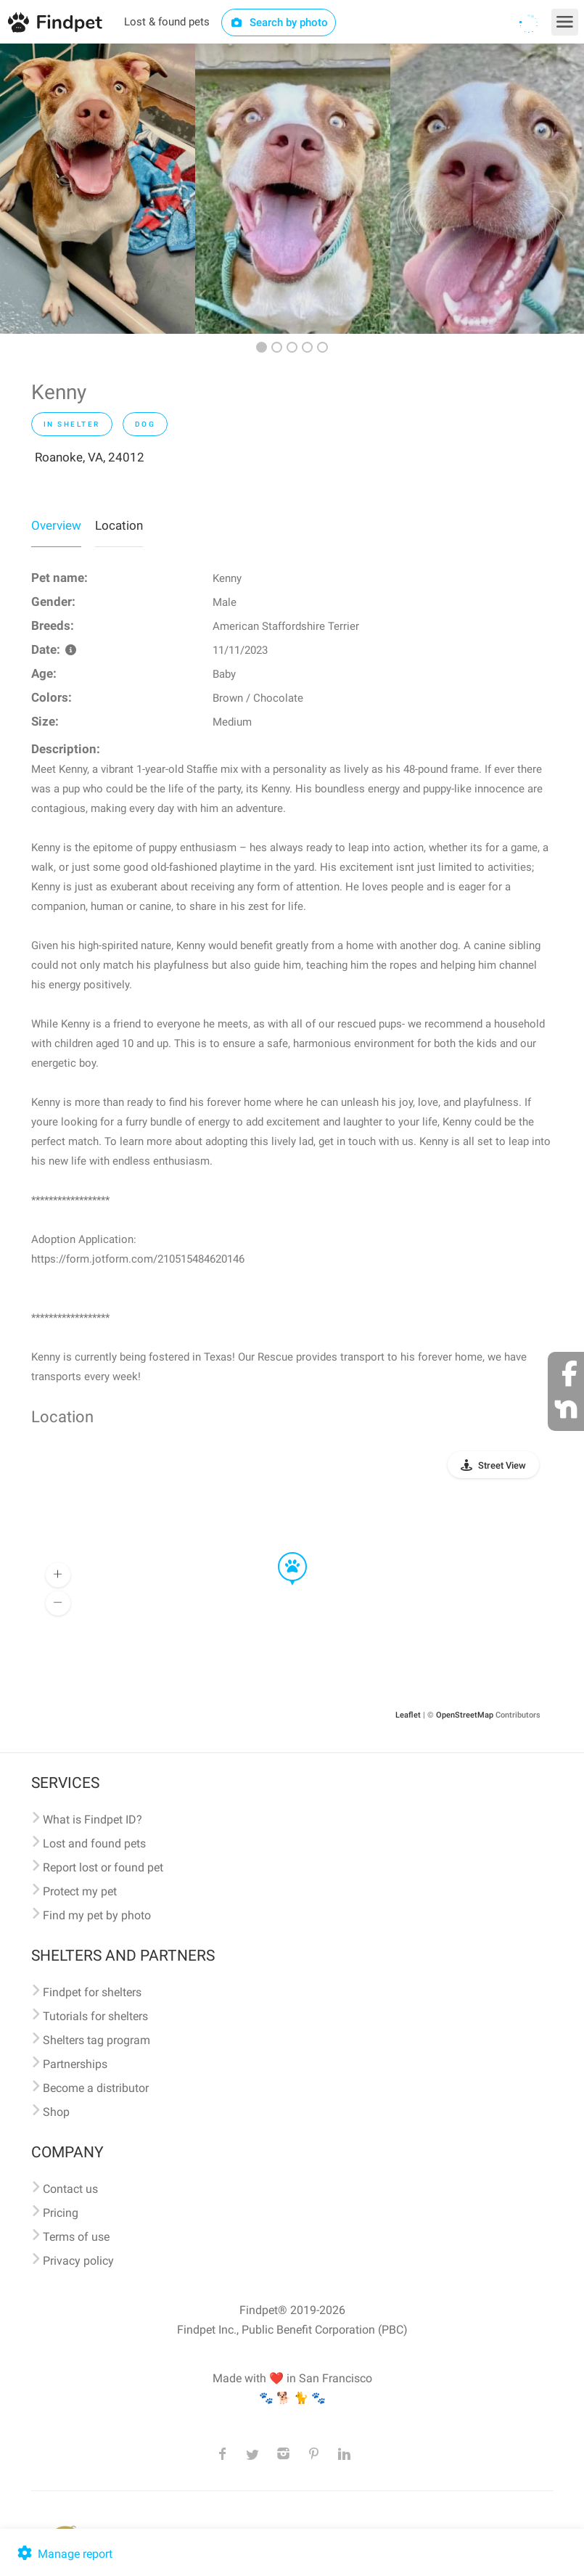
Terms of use (76, 2237)
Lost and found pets (94, 1843)
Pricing (60, 2213)
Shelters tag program (96, 2040)
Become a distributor (96, 2088)
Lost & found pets (167, 21)
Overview (56, 525)
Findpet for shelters (92, 1992)
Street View (502, 1465)
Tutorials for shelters (95, 2016)
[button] (282, 1553)
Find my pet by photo (97, 1915)
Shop (56, 2112)
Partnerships (75, 2064)
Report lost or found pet (103, 1867)
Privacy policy (78, 2261)
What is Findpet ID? (92, 1819)
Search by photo (279, 22)
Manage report (63, 2554)
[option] (97, 189)
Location (119, 525)
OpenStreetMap (464, 1715)
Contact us (70, 2189)
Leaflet (408, 1715)
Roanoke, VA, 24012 (89, 457)
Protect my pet (80, 1891)
